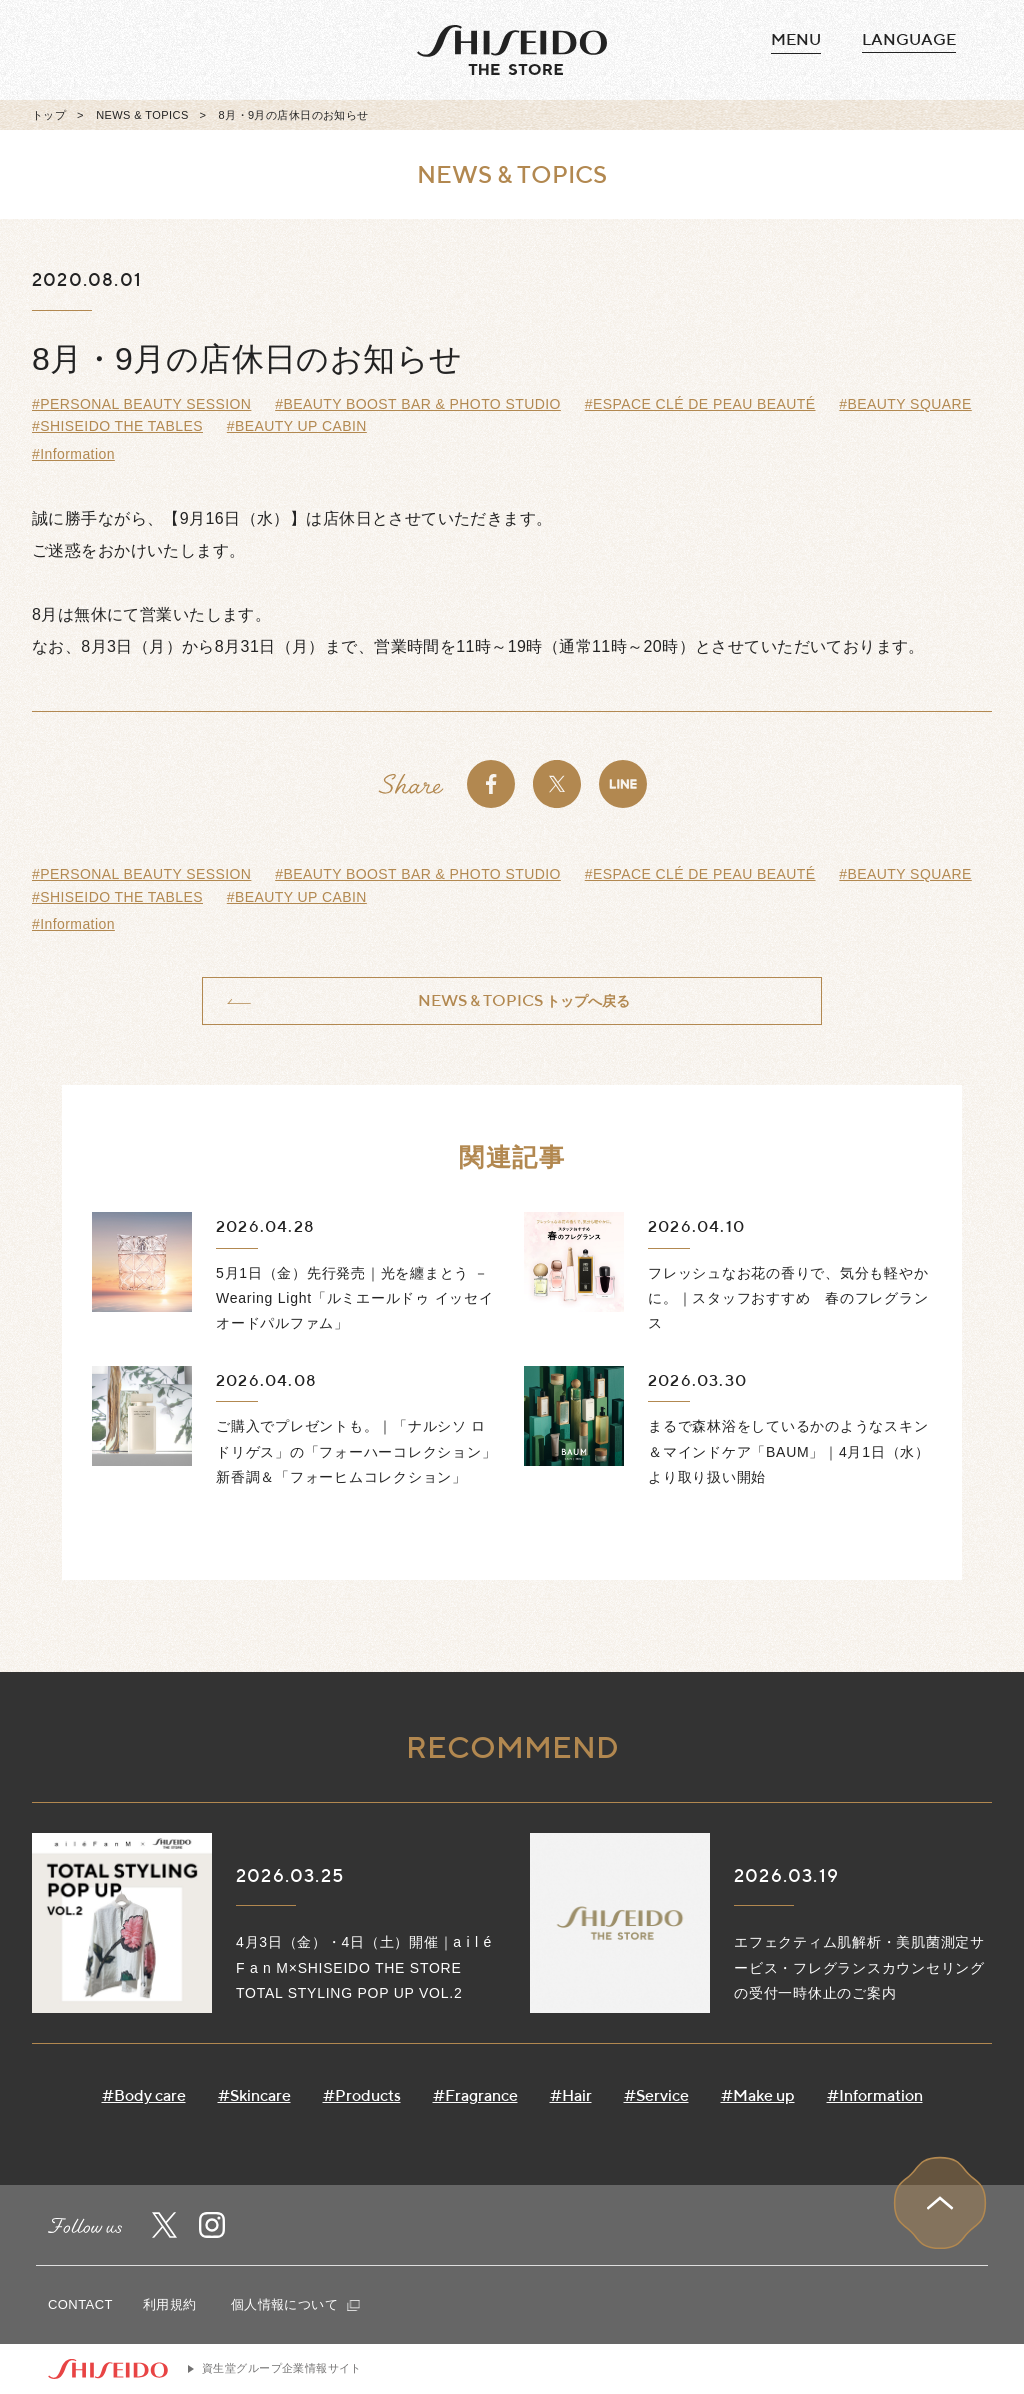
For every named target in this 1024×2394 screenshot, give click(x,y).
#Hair (571, 2095)
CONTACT (80, 2304)
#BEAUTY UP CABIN (297, 426)
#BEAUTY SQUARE (905, 404)
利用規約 (170, 2304)
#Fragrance (475, 2095)
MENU (796, 40)
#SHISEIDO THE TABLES (117, 426)
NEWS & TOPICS (142, 115)
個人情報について (295, 2304)
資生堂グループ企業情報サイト (282, 2368)
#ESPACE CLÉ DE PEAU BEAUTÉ (700, 404)
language (909, 39)
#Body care (144, 2095)
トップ (49, 115)
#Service (656, 2095)
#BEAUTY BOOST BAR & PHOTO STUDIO (418, 404)
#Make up (758, 2095)
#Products (362, 2095)
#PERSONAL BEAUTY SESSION (141, 404)
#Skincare (254, 2095)
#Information (73, 454)
